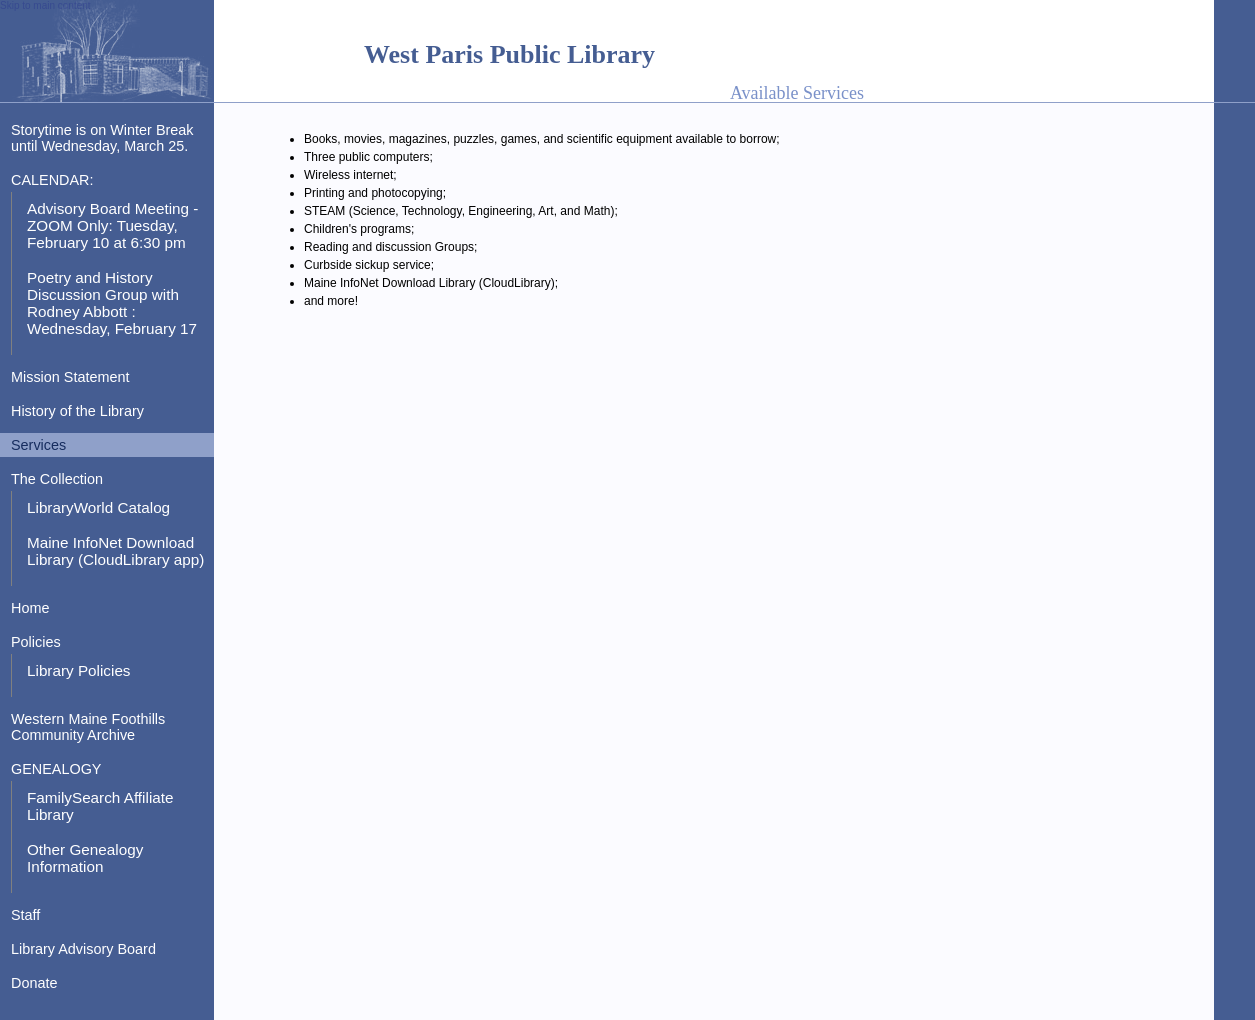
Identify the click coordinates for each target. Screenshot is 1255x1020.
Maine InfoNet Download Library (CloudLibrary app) (115, 551)
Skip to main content (45, 5)
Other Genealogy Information (85, 858)
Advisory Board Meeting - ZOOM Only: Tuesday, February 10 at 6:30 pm (112, 225)
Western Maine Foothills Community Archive (88, 727)
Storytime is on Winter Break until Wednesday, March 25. (102, 138)
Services (38, 445)
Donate (34, 983)
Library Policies (79, 670)
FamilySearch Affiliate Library (100, 806)
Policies (36, 642)
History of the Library (77, 411)
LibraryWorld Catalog (98, 507)
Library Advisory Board (83, 949)
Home (30, 608)
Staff (25, 915)
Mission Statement (70, 377)
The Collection (57, 479)
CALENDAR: (52, 180)
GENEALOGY (56, 769)
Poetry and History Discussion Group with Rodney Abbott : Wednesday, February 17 (112, 303)
